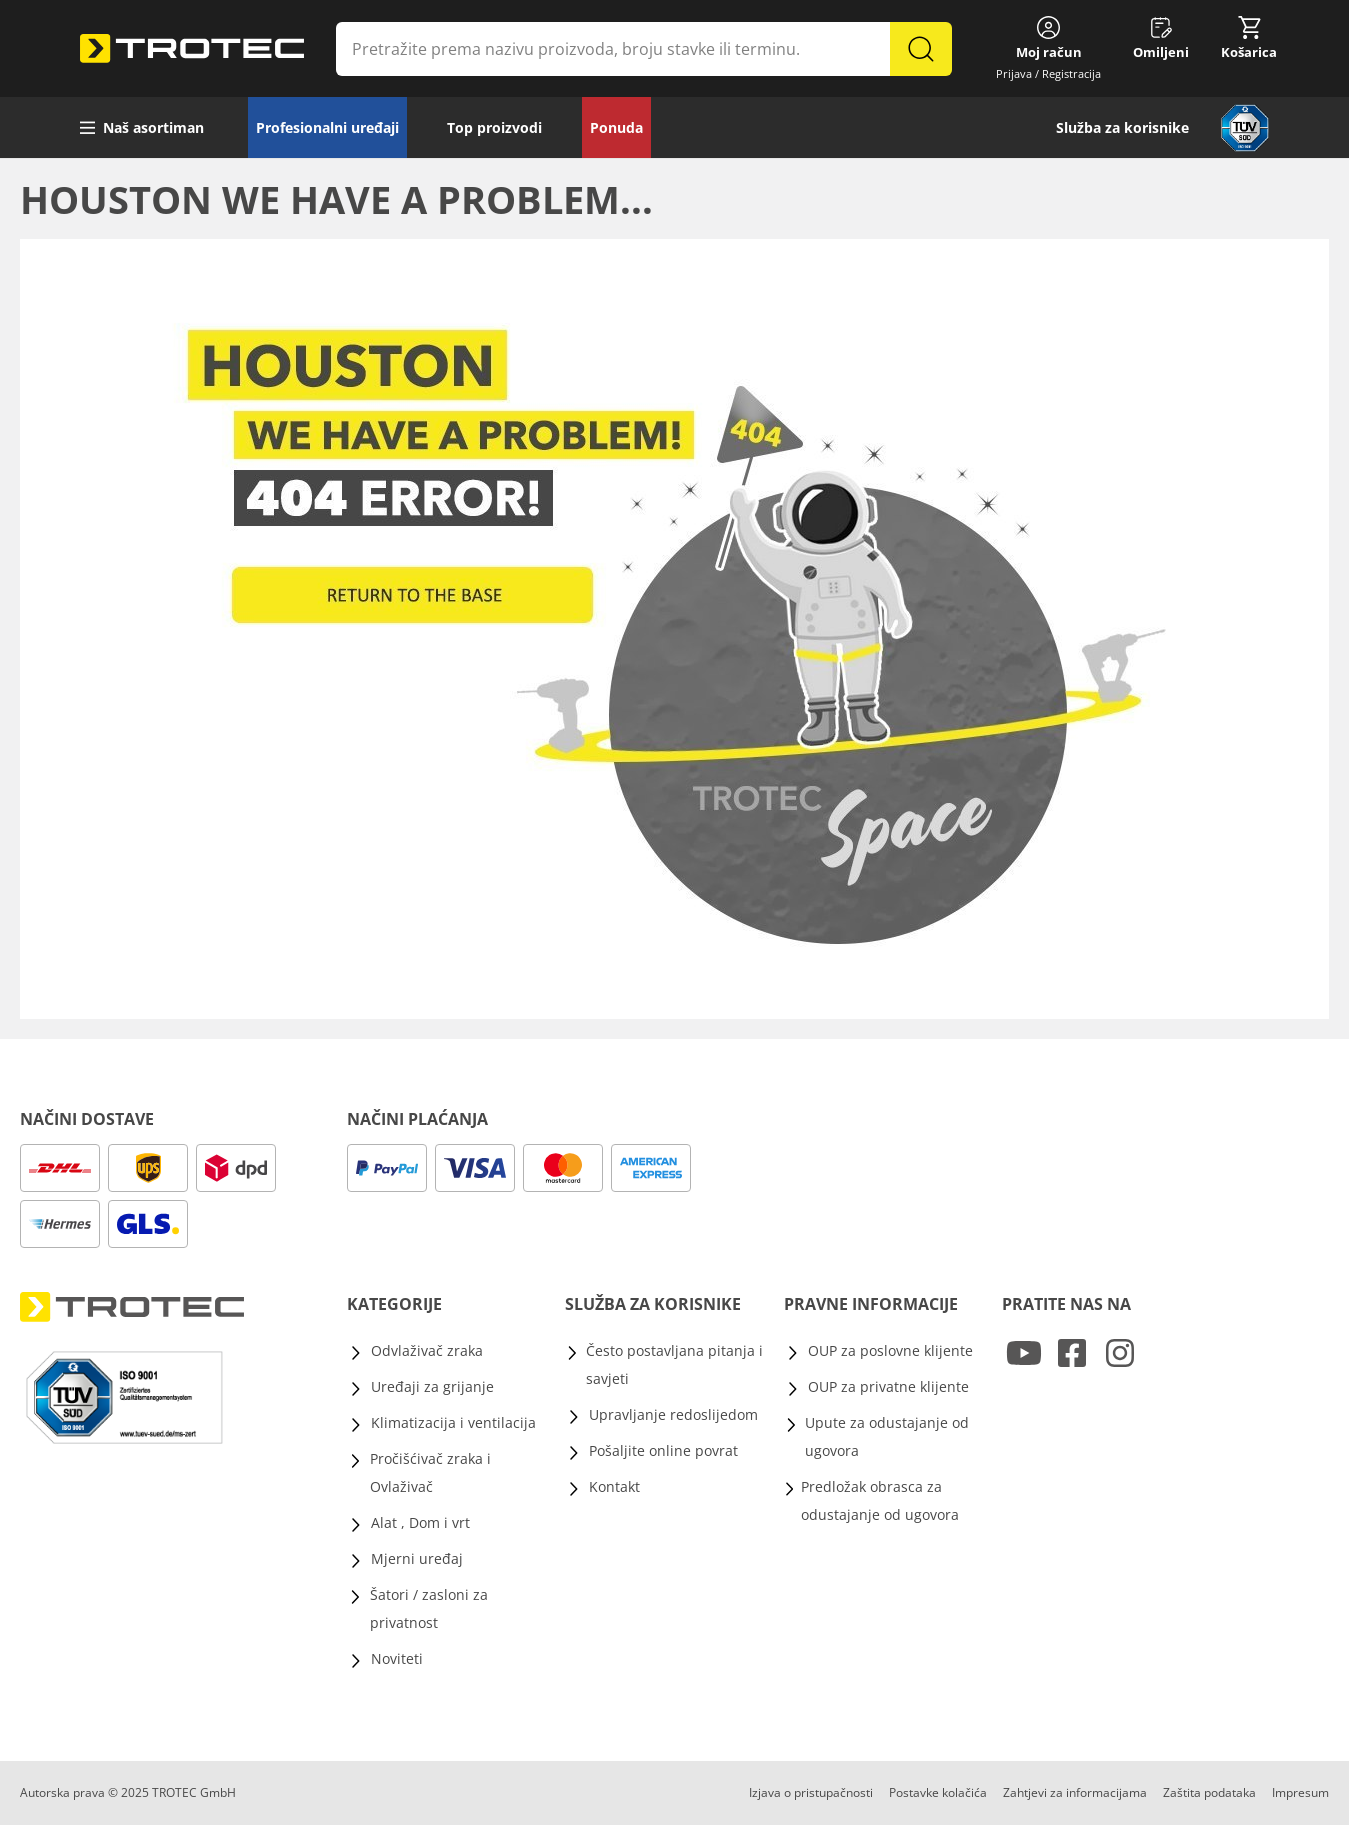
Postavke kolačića (938, 1792)
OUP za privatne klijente (888, 1386)
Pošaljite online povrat (663, 1450)
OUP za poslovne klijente (890, 1350)
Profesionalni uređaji (327, 127)
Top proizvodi (494, 127)
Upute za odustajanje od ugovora (887, 1436)
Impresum (1300, 1792)
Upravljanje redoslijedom (673, 1414)
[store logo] (192, 49)
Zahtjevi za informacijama (1075, 1792)
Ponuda (616, 127)
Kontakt (614, 1486)
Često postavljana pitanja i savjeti (674, 1364)
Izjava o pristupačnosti (811, 1792)
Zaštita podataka (1209, 1792)
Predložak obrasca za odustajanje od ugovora (880, 1500)
